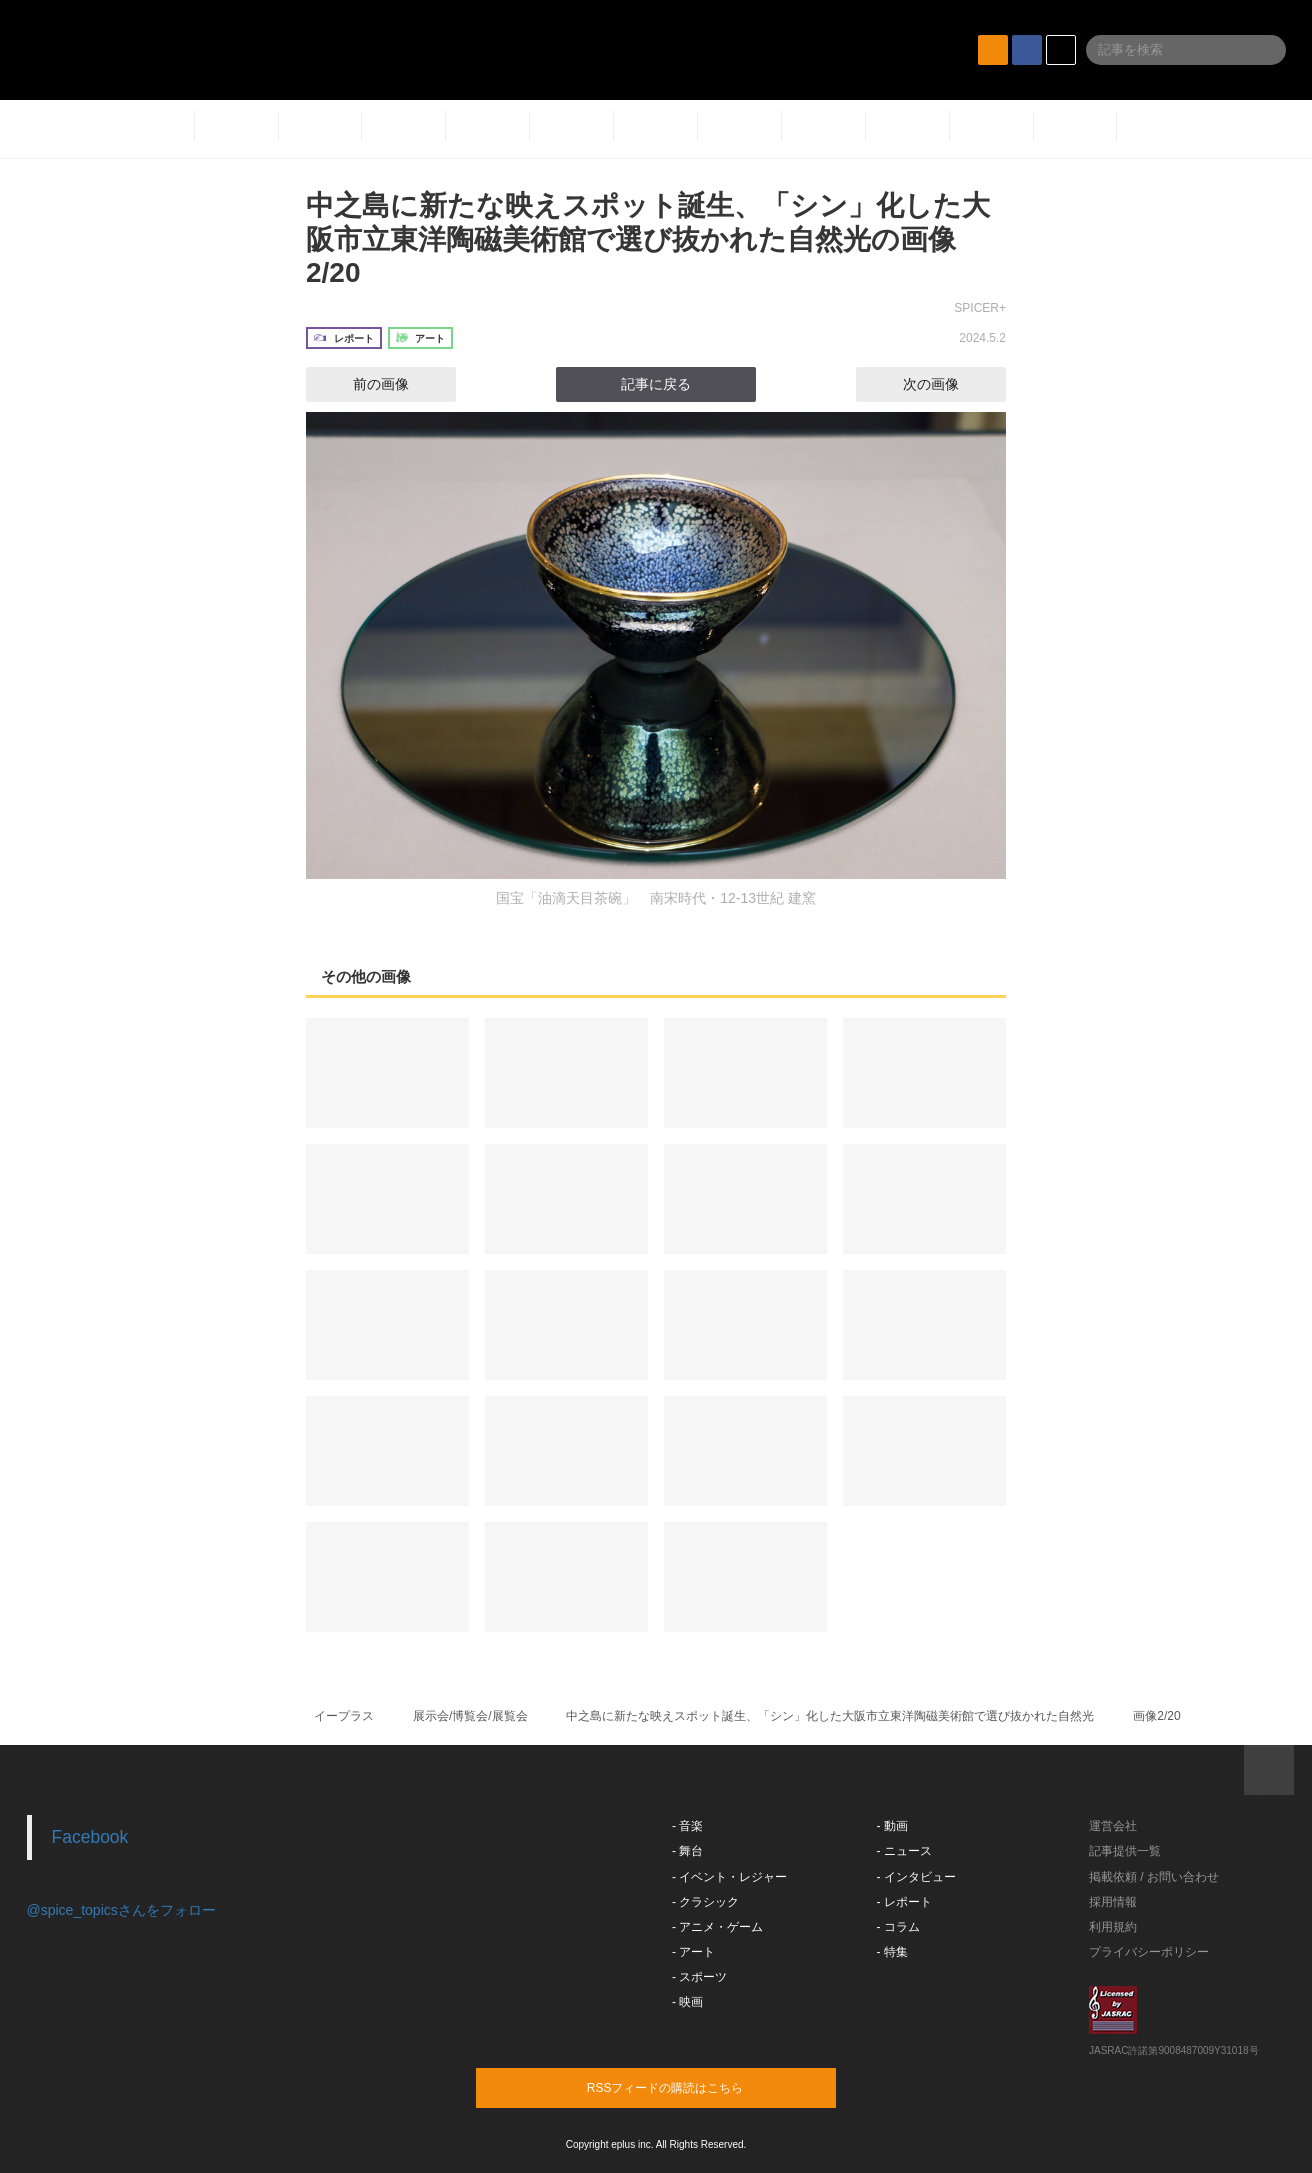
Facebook (90, 1837)
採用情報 (1113, 1902)
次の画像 (949, 384)
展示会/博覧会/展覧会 (470, 1716)
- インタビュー (916, 1877)
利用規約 (1113, 1927)
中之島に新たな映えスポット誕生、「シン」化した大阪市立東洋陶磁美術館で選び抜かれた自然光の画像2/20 (648, 239)
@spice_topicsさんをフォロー (121, 1910)
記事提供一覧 (1125, 1851)
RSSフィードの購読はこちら (694, 2087)
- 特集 (892, 1952)
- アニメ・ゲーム (717, 1927)
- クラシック (705, 1902)
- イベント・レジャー (729, 1877)
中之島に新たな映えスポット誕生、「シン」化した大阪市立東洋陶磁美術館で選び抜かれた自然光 (830, 1716)
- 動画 (892, 1826)
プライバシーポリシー (1149, 1952)
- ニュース (904, 1851)
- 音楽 (687, 1826)
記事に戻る (656, 384)
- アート (693, 1952)
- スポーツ (699, 1977)
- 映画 (687, 2002)
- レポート (904, 1902)
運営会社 (1113, 1826)
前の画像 (363, 384)
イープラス (344, 1716)
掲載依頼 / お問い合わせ (1154, 1877)
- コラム (898, 1927)
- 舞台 (687, 1851)
